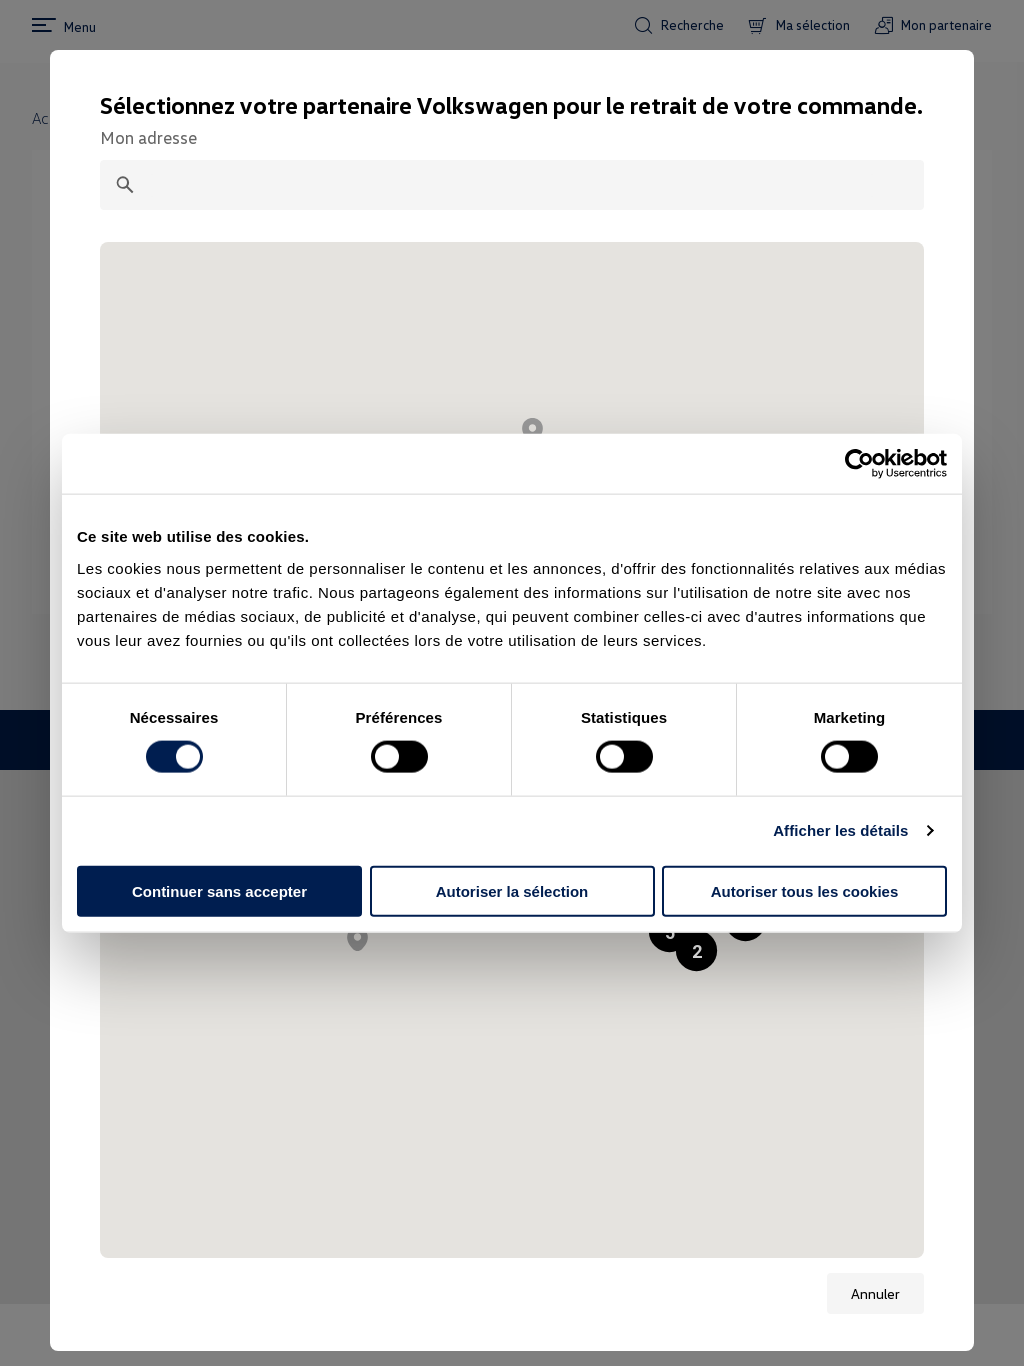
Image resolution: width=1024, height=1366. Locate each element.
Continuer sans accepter (219, 890)
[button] (696, 950)
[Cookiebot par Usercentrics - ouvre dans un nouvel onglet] (859, 464)
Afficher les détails (840, 830)
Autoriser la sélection (512, 890)
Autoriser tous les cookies (805, 890)
